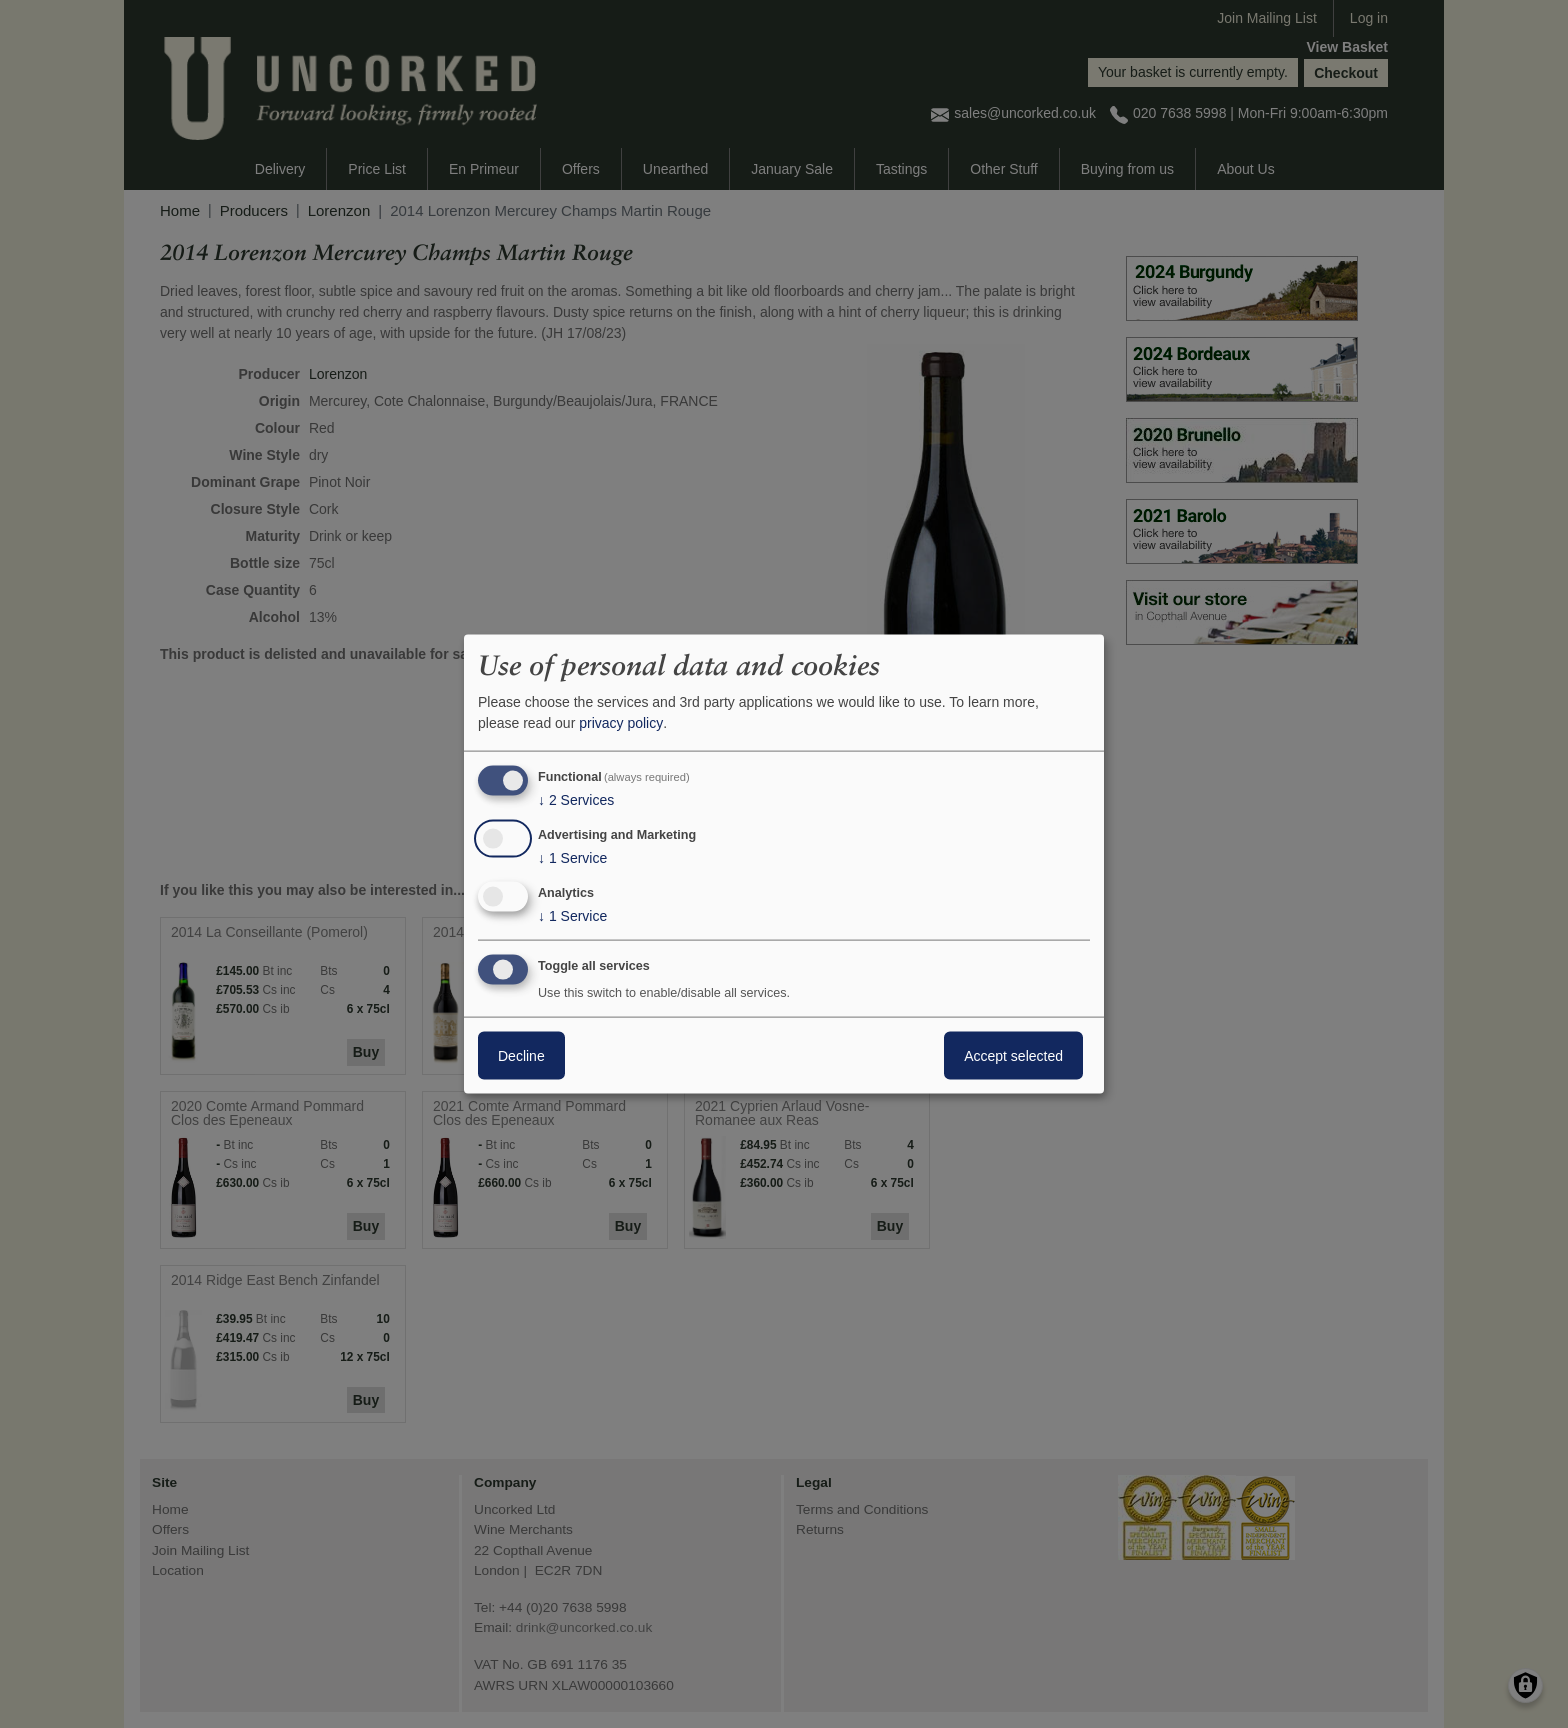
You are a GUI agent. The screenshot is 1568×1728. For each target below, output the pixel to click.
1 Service (572, 858)
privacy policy (621, 723)
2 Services (576, 800)
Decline (521, 1055)
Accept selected (1013, 1055)
